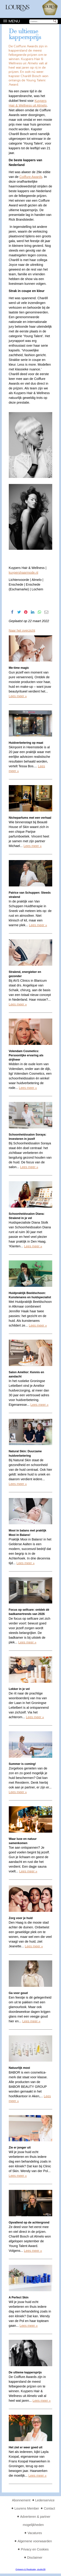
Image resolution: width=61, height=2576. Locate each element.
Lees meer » (18, 696)
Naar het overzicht (22, 630)
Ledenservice (45, 2500)
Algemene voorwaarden (35, 2541)
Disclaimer (34, 2557)
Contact (49, 2508)
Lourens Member (26, 2508)
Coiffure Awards (30, 177)
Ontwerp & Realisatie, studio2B (30, 2569)
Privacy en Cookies (35, 2549)
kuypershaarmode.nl (23, 572)
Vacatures (34, 2533)
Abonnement (21, 2500)
